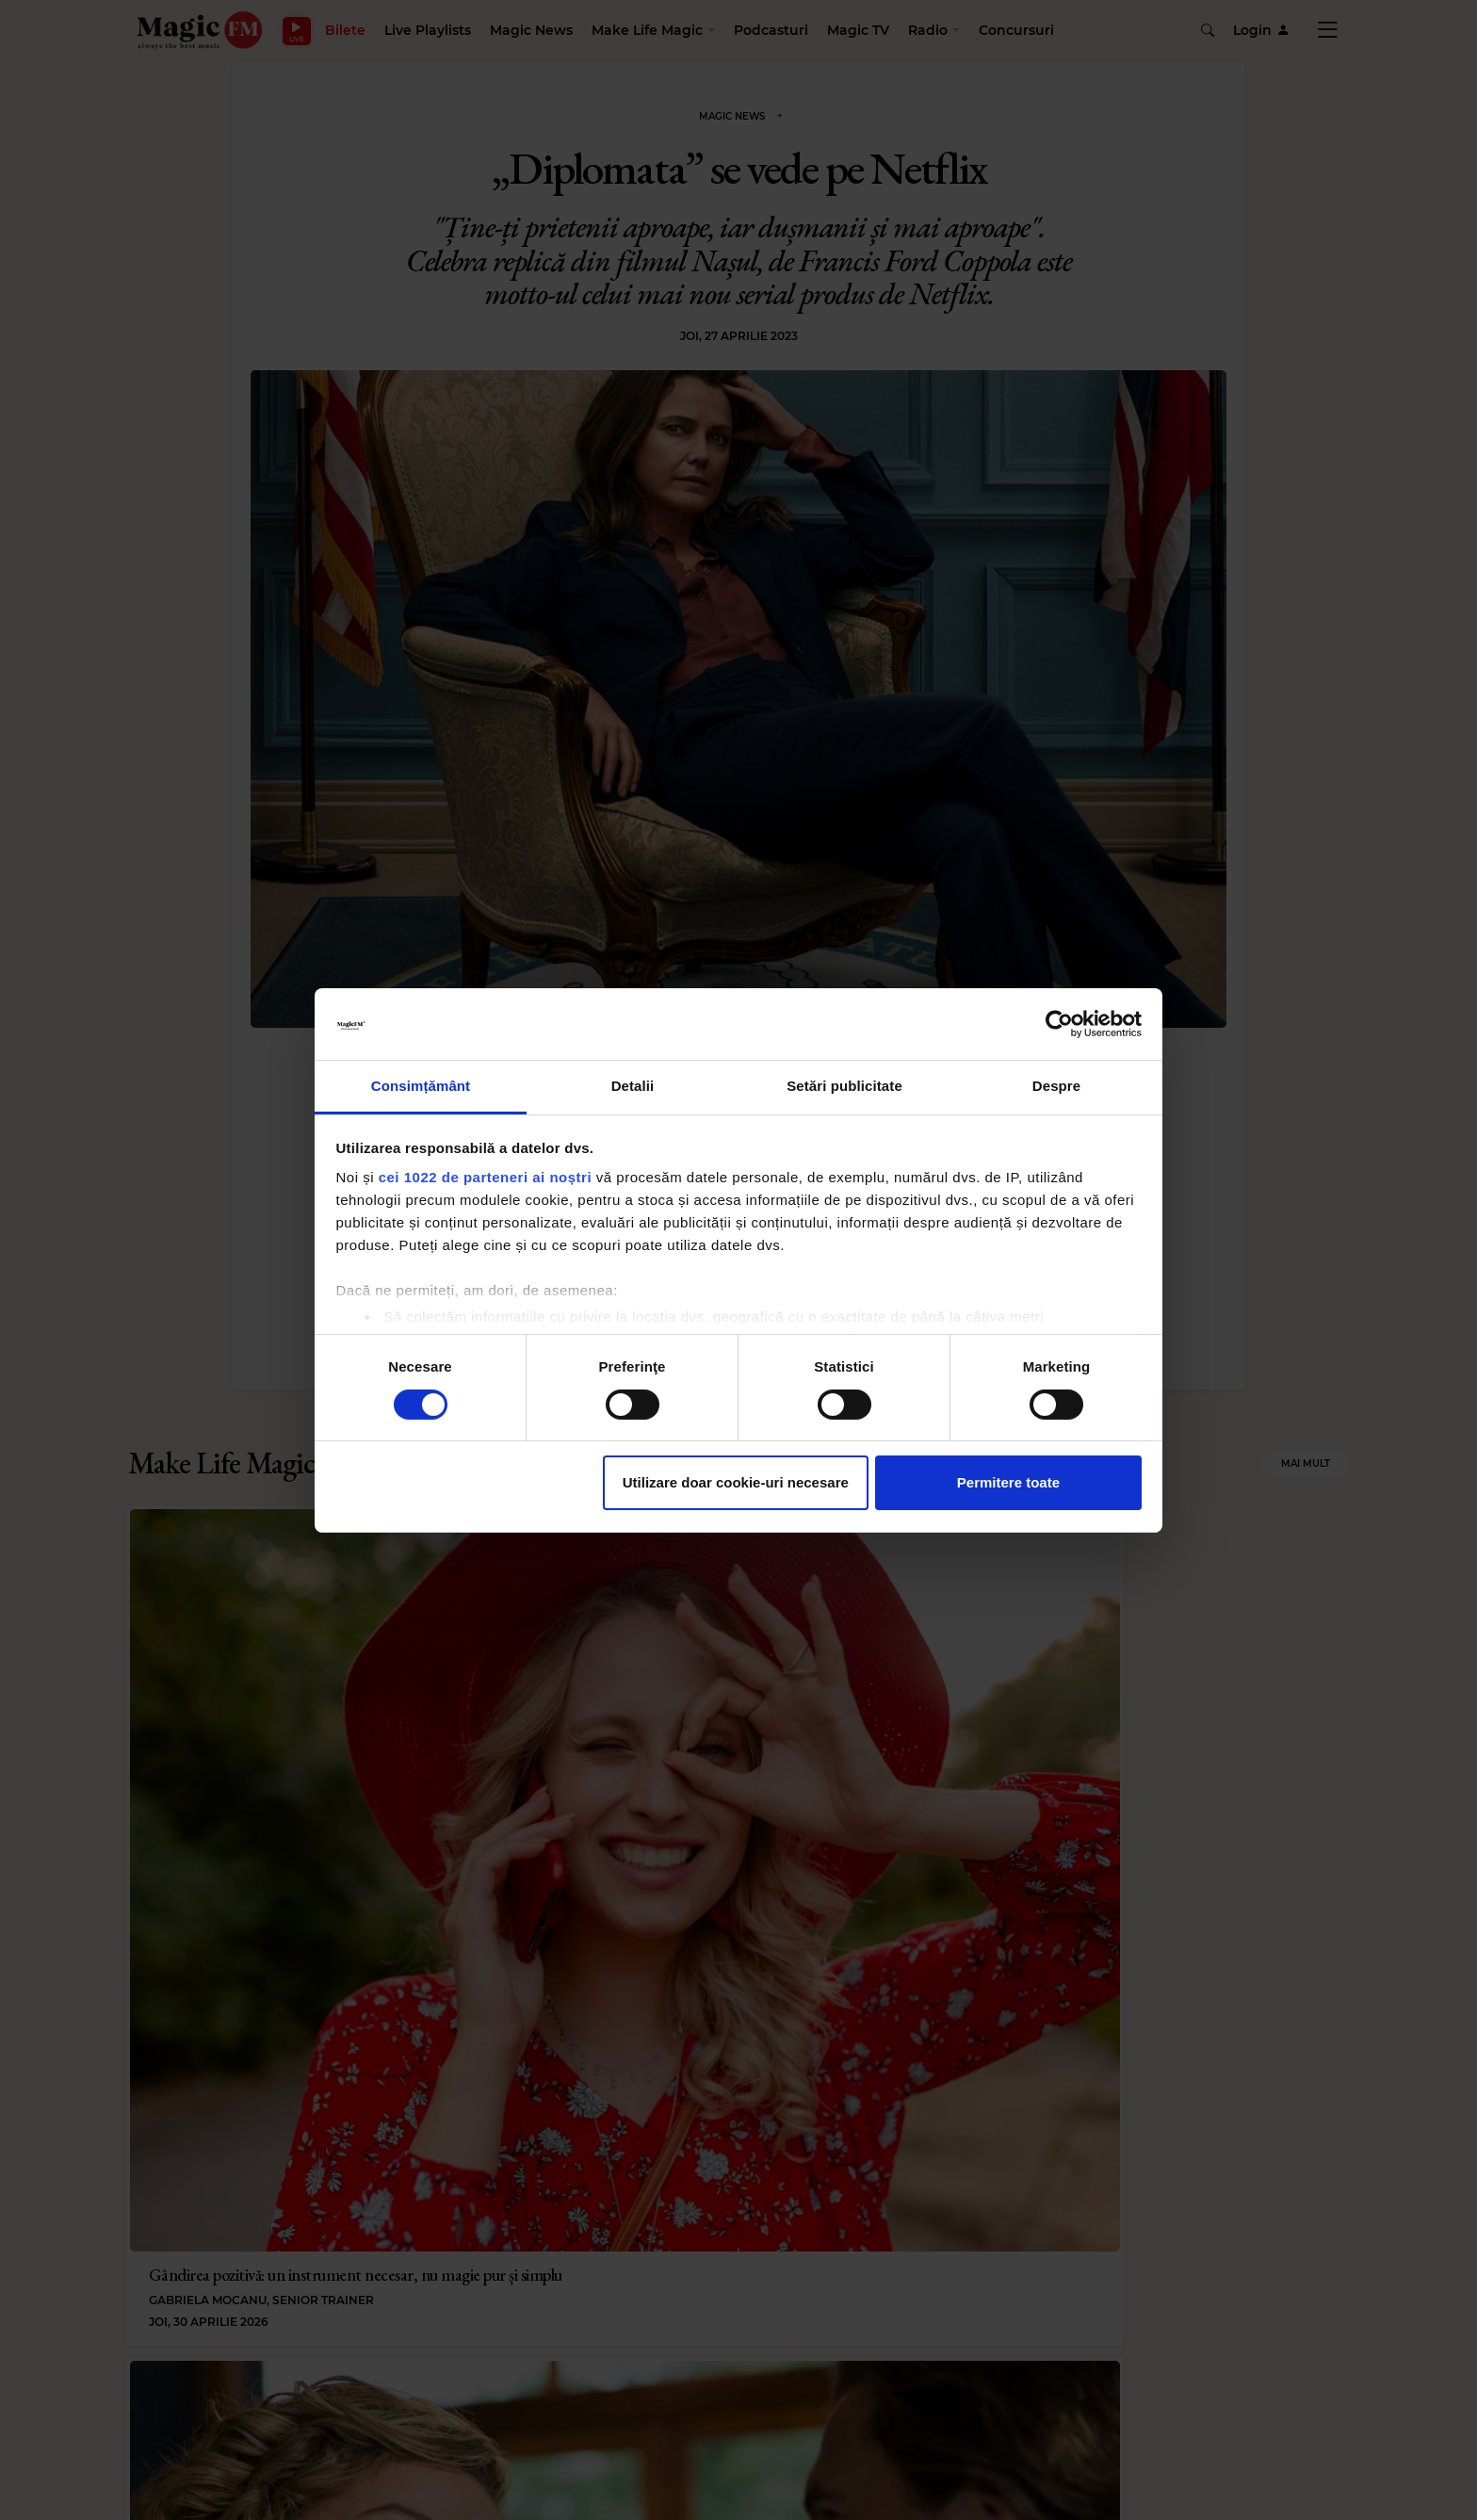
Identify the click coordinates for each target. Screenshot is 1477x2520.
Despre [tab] (1056, 1086)
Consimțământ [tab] (420, 1086)
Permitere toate (1008, 1482)
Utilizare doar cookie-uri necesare (736, 1482)
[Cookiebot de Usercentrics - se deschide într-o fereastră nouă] (1059, 1024)
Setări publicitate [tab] (844, 1086)
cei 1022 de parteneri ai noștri (485, 1177)
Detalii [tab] (633, 1086)
